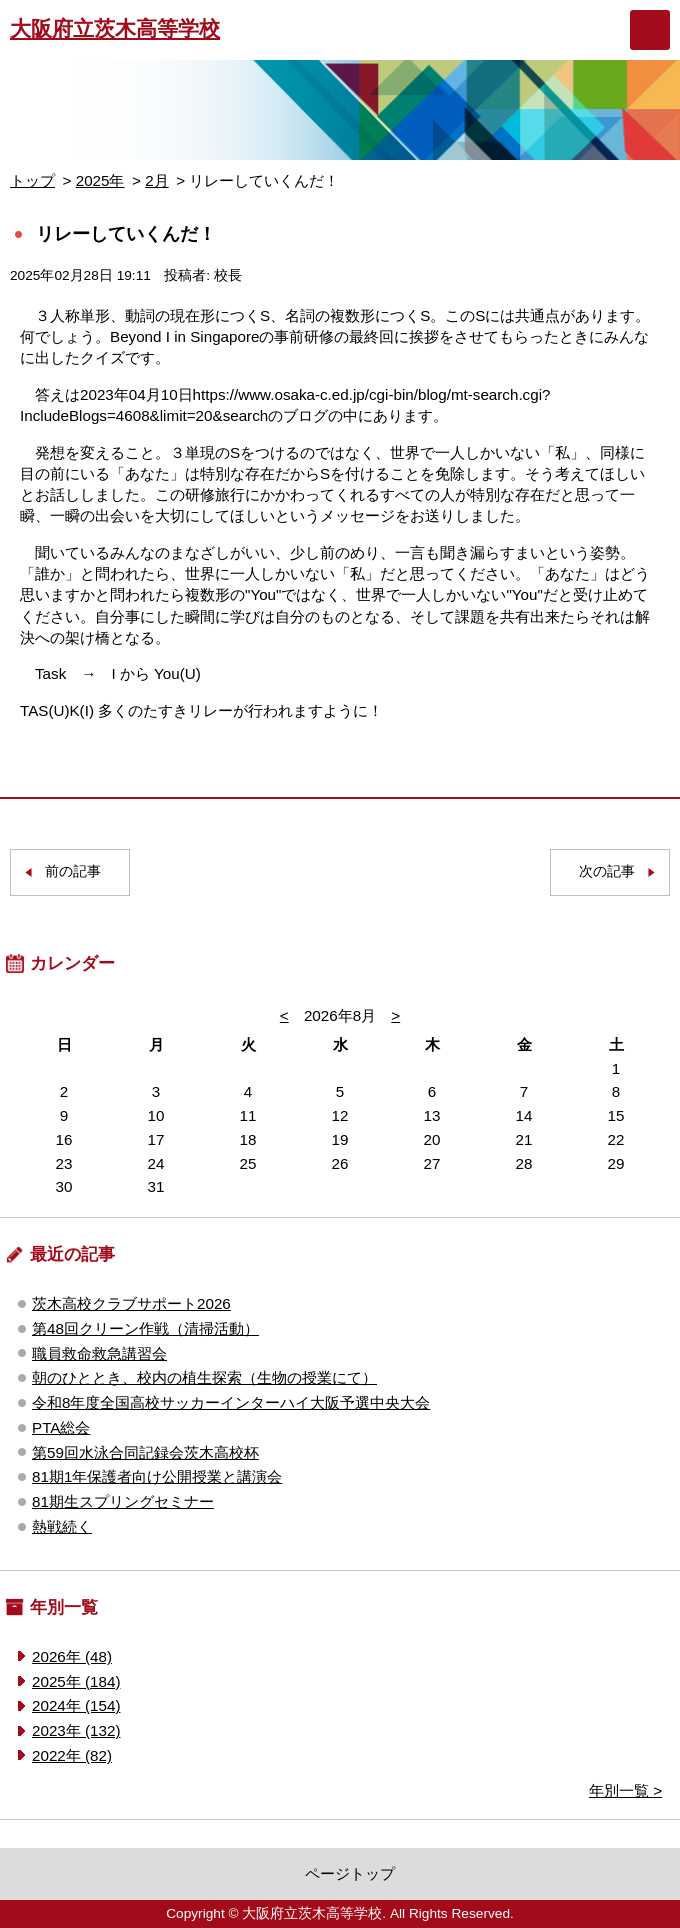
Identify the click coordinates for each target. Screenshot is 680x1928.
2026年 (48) (72, 1656)
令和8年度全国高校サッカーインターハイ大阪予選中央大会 (231, 1402)
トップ (32, 180)
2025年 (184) (76, 1681)
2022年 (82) (72, 1755)
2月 (156, 180)
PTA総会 (61, 1427)
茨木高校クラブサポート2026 (131, 1303)
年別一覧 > (625, 1790)
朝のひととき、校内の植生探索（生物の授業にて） (204, 1377)
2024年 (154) (76, 1705)
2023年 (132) (76, 1730)
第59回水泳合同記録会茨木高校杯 (145, 1452)
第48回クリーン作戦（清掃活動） (145, 1328)
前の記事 (73, 871)
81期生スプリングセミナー (123, 1501)
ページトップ (350, 1873)
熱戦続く (62, 1526)
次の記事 (607, 871)
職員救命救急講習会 (99, 1353)
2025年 (100, 180)
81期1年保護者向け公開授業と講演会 (157, 1476)
